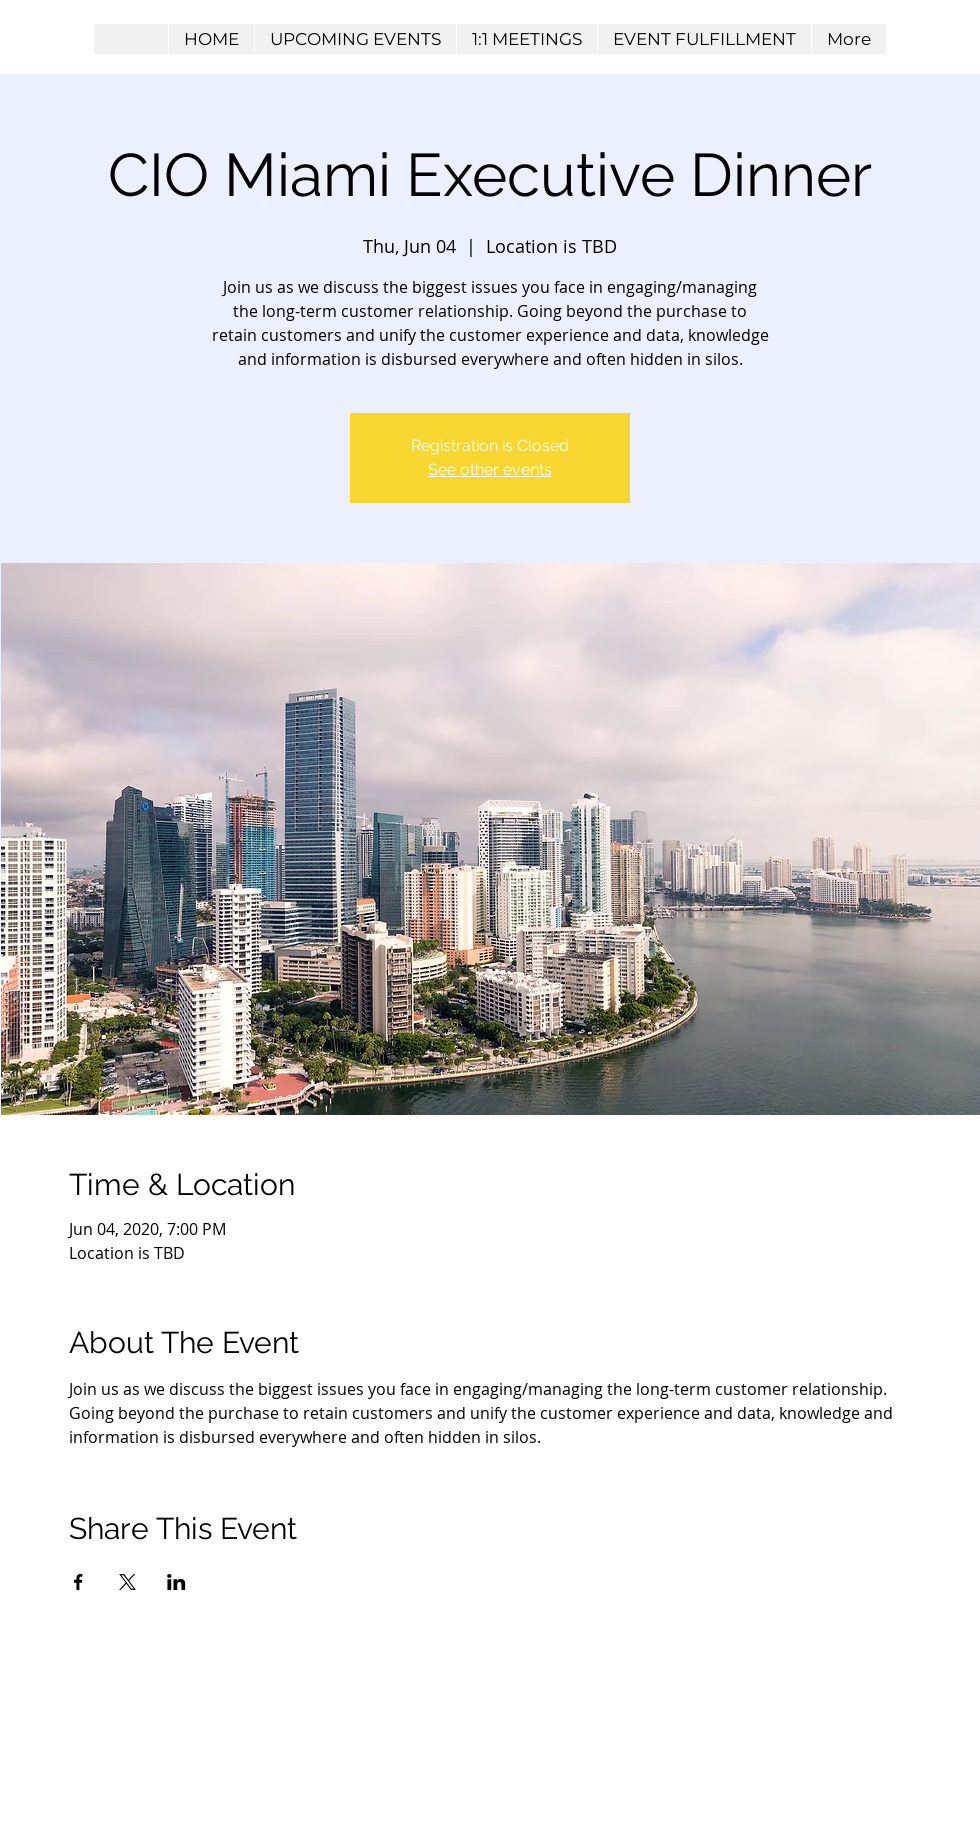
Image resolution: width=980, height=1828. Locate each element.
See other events (490, 469)
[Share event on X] (127, 1582)
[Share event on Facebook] (78, 1582)
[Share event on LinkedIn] (176, 1582)
